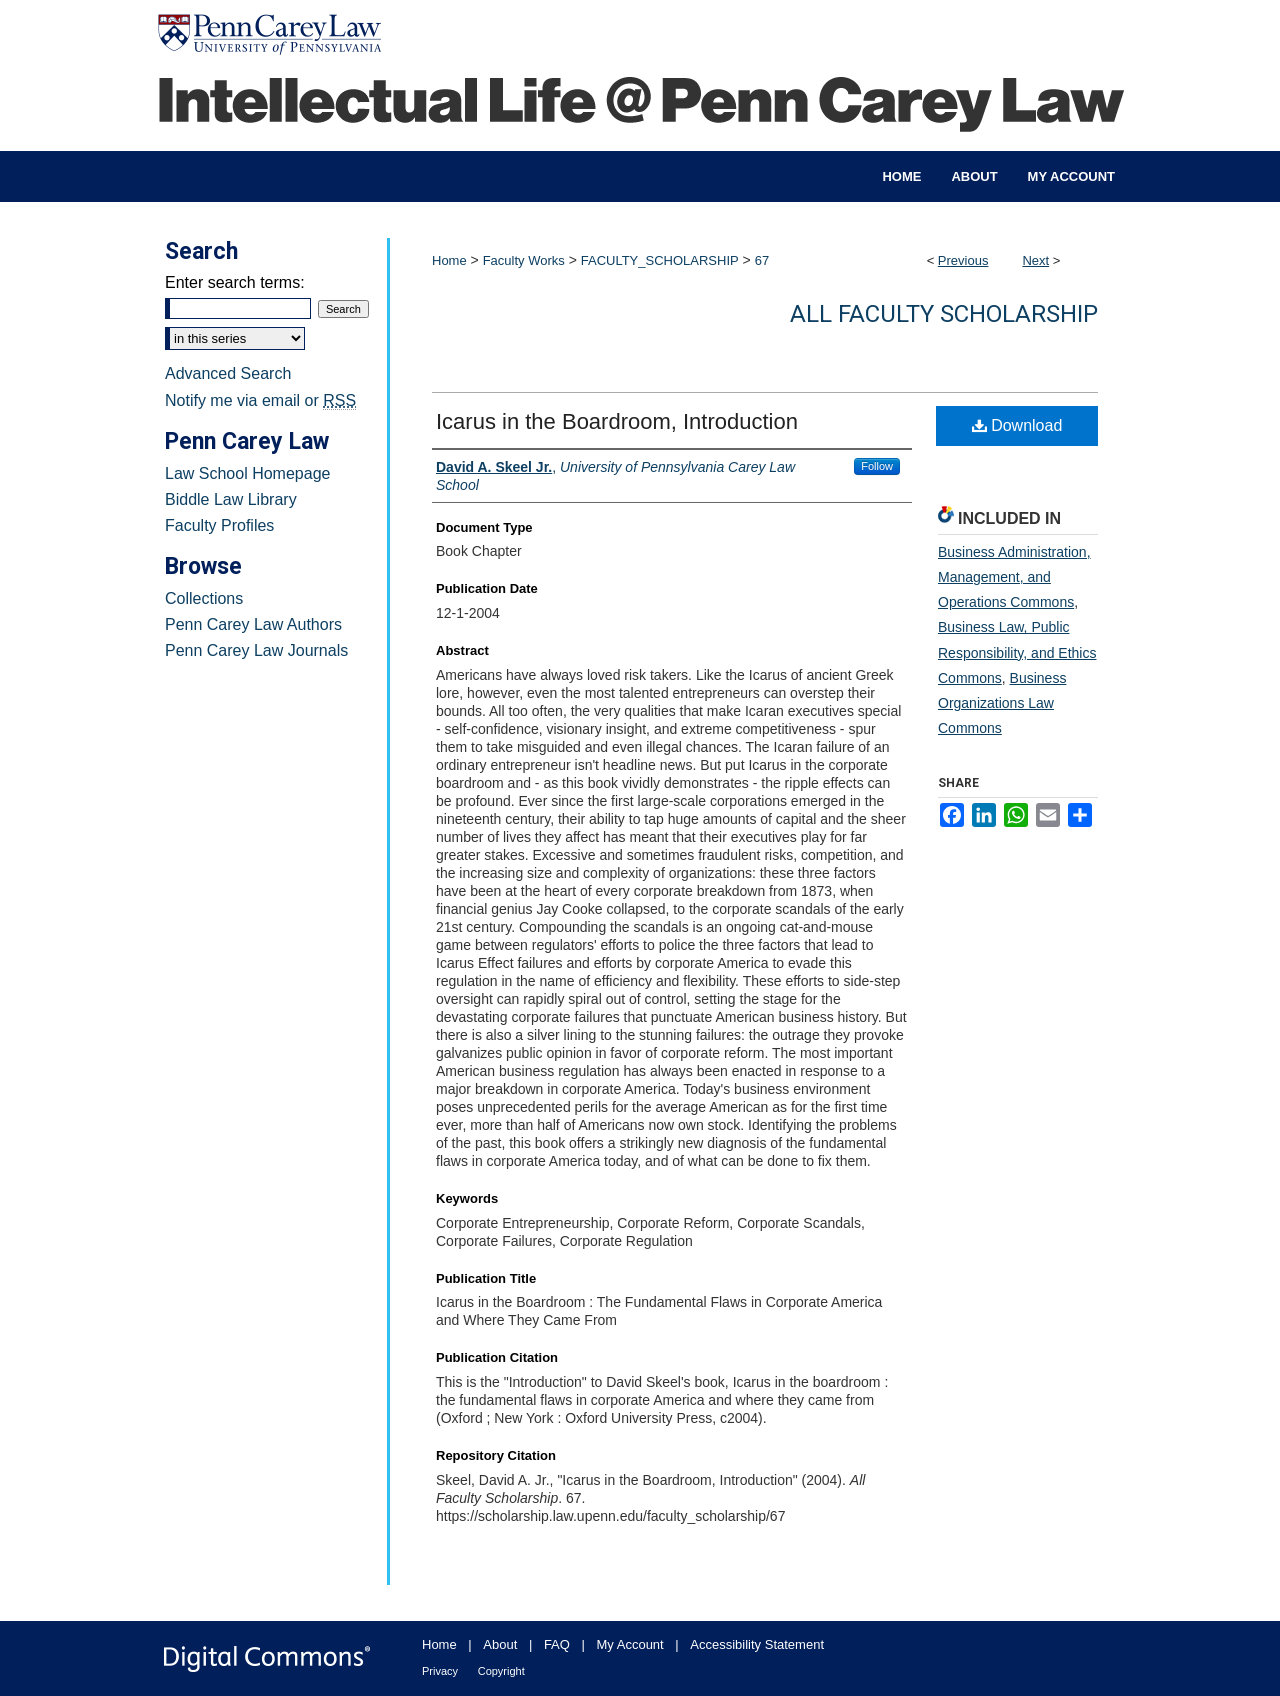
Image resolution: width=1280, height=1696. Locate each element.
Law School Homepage (247, 473)
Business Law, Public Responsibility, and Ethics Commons (1017, 652)
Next (1035, 260)
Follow (877, 466)
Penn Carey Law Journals (256, 650)
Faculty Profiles (219, 525)
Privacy (440, 1671)
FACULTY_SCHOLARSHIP (660, 260)
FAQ (557, 1644)
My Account (630, 1644)
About (500, 1644)
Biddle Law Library (231, 499)
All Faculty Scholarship (944, 314)
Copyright (501, 1671)
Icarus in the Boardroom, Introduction (617, 421)
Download (1017, 425)
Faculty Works (524, 260)
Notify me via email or (260, 401)
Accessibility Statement (757, 1644)
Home (449, 260)
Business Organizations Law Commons (1002, 703)
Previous (963, 260)
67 (762, 260)
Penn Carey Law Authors (253, 624)
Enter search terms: (235, 282)
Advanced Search (228, 373)
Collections (204, 598)
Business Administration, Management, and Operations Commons (1014, 577)
